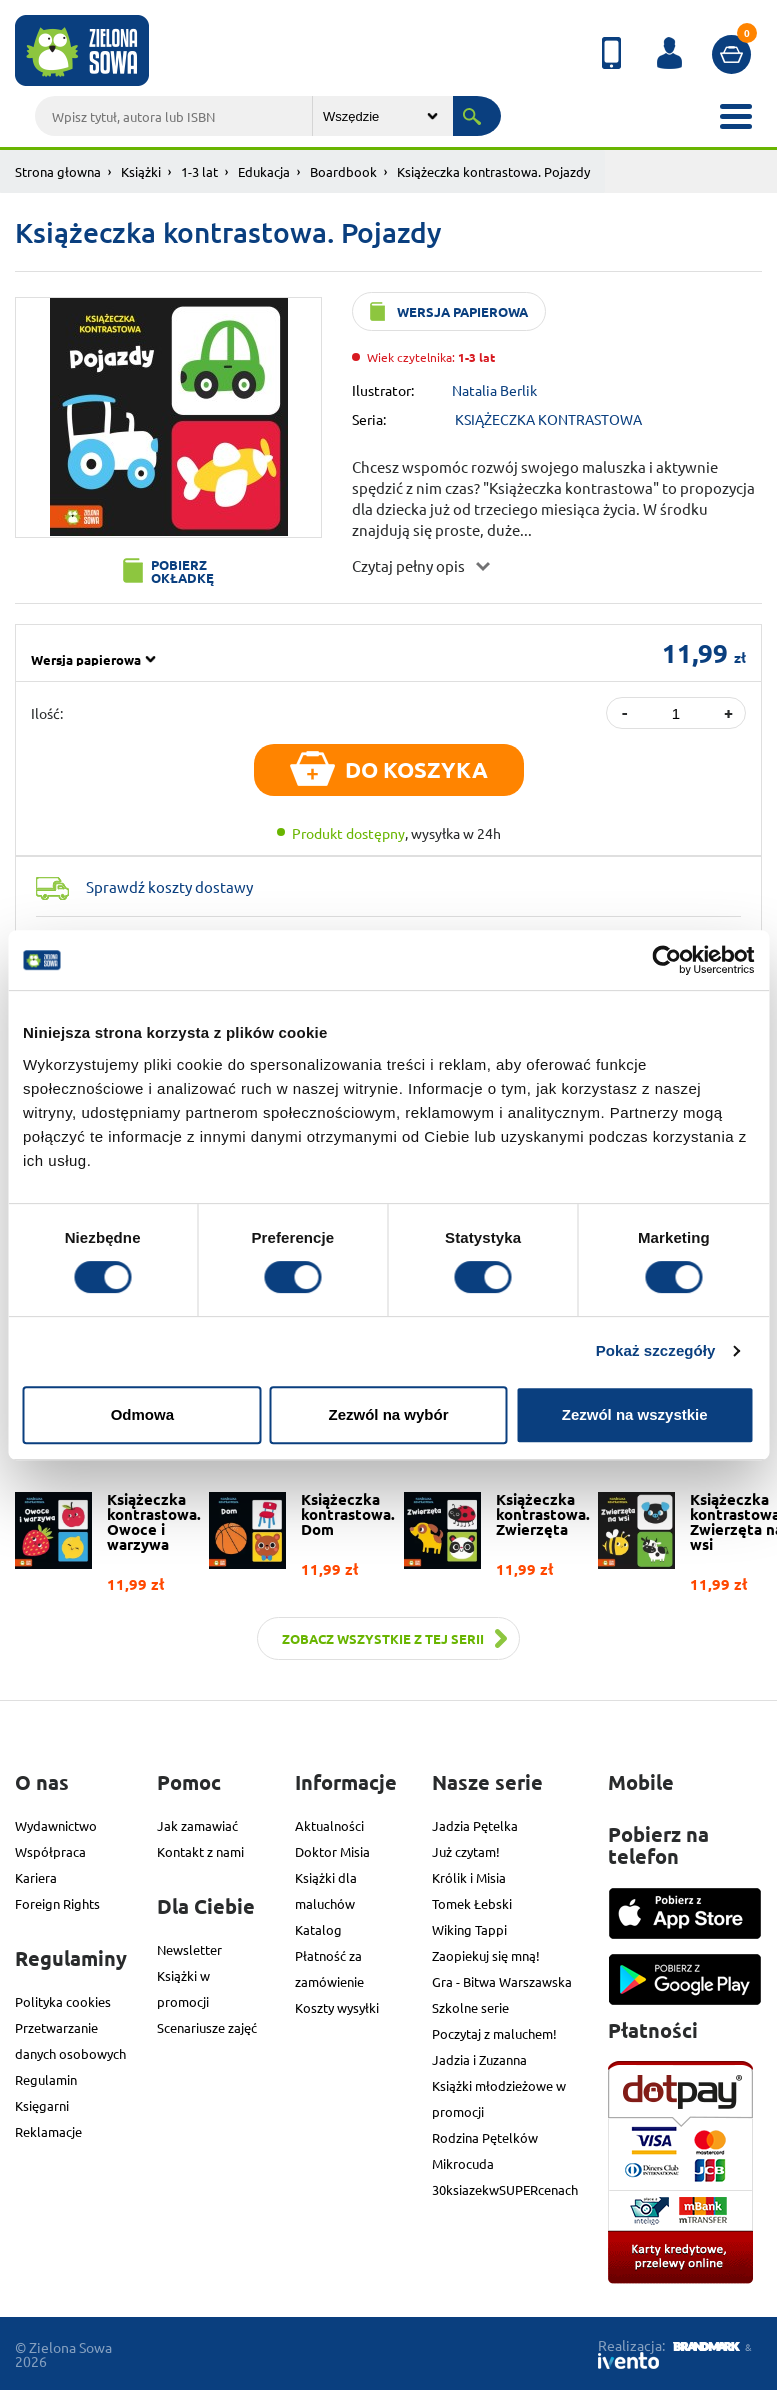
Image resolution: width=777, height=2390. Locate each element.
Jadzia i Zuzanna (479, 2059)
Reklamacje (48, 2131)
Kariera (36, 1877)
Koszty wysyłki (337, 2007)
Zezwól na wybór (388, 1414)
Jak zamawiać (197, 1825)
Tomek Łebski (472, 1903)
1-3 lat (199, 171)
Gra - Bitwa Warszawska (502, 1981)
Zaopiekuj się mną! (486, 1955)
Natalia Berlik (494, 390)
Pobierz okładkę (182, 571)
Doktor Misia (332, 1851)
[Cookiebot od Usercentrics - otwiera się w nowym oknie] (666, 960)
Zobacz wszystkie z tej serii (383, 1638)
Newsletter (189, 1949)
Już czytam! (466, 1851)
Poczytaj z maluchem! (494, 2033)
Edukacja (264, 171)
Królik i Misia (469, 1877)
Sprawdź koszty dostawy (169, 886)
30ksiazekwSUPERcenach (505, 2189)
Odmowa (142, 1414)
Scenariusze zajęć (207, 2027)
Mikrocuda (463, 2163)
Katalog (318, 1929)
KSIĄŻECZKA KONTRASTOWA (548, 419)
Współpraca (50, 1851)
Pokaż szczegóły (656, 1350)
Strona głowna (58, 171)
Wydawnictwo (56, 1825)
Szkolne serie (470, 2007)
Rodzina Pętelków (485, 2137)
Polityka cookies (63, 2001)
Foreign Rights (57, 1903)
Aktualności (329, 1825)
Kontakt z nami (200, 1851)
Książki (141, 171)
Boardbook (343, 171)
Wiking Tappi (469, 1929)
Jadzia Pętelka (475, 1825)
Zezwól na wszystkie (635, 1414)
